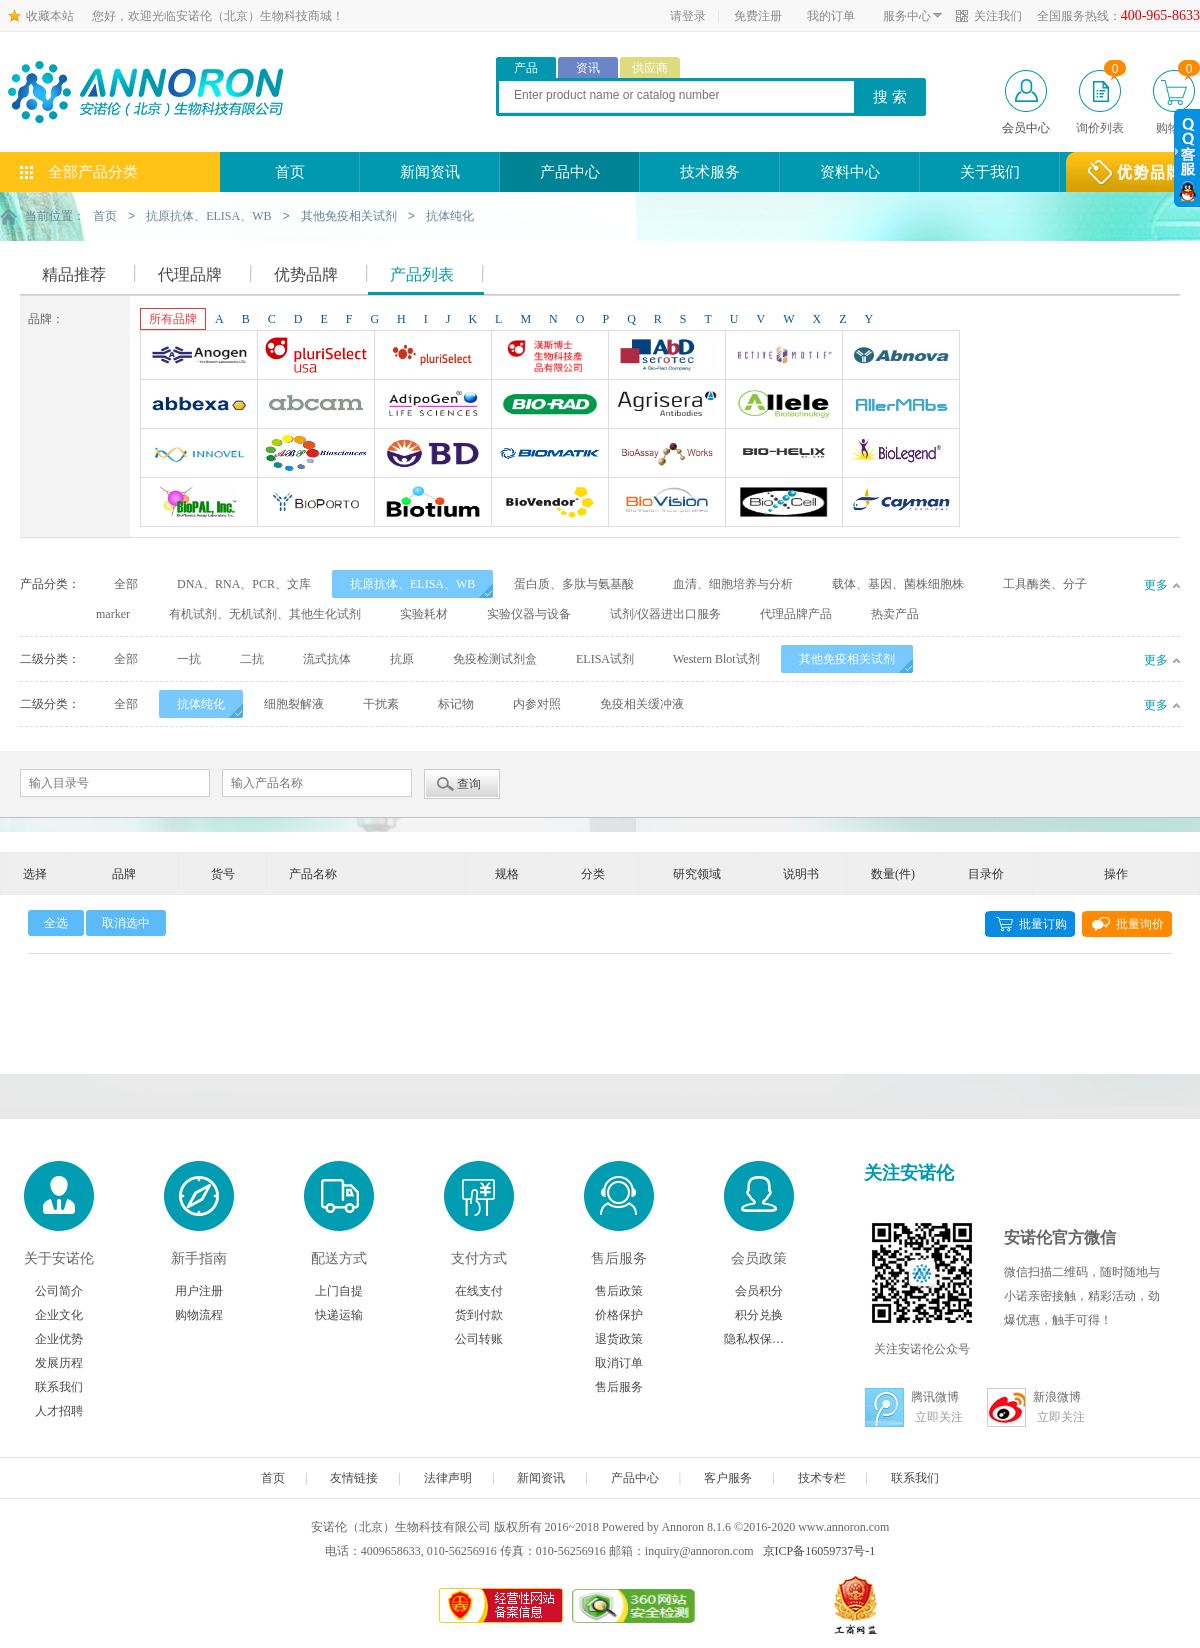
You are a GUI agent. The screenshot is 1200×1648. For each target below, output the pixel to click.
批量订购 (1043, 923)
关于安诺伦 (59, 1257)
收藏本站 (50, 16)
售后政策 (619, 1290)
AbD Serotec (667, 357)
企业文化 (59, 1314)
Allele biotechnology (784, 406)
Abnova (901, 357)
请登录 (688, 16)
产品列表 (422, 273)
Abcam (316, 406)
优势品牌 (306, 273)
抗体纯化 (450, 216)
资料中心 (850, 172)
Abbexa (199, 406)
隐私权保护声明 (759, 1338)
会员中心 (1026, 128)
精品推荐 (74, 273)
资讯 (588, 68)
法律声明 (448, 1477)
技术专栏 (822, 1477)
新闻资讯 (430, 172)
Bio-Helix (784, 455)
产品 (526, 68)
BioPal (199, 504)
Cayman (901, 504)
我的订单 (831, 16)
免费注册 (758, 16)
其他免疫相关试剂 (349, 216)
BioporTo (316, 504)
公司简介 (59, 1290)
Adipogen (433, 406)
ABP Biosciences (316, 455)
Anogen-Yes (199, 357)
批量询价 (1140, 923)
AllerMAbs (901, 406)
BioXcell (784, 504)
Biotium (433, 504)
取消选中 (126, 922)
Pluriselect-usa (316, 357)
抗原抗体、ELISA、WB (208, 216)
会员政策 (759, 1257)
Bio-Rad (550, 406)
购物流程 (199, 1314)
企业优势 (59, 1338)
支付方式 (479, 1257)
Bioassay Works (667, 455)
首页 (290, 172)
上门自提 (339, 1290)
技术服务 (710, 172)
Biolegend (901, 455)
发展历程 (59, 1362)
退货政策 (619, 1338)
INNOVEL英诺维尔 (199, 455)
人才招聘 (59, 1410)
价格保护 (619, 1314)
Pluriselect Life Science (433, 357)
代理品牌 (190, 273)
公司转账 (479, 1338)
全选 (56, 922)
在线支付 (479, 1290)
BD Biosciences (433, 455)
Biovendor (550, 504)
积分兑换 (759, 1314)
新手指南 (199, 1257)
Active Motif (784, 357)
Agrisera (667, 406)
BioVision (667, 504)
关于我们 (990, 172)
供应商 (650, 68)
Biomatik (550, 455)
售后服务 (619, 1257)
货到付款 (479, 1314)
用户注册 (199, 1290)
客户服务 (728, 1477)
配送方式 (339, 1257)
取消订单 (619, 1362)
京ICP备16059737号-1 (819, 1550)
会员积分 (759, 1290)
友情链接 (354, 1477)
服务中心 (907, 16)
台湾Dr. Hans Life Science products (550, 357)
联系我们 (59, 1386)
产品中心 (570, 172)
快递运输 (339, 1314)
